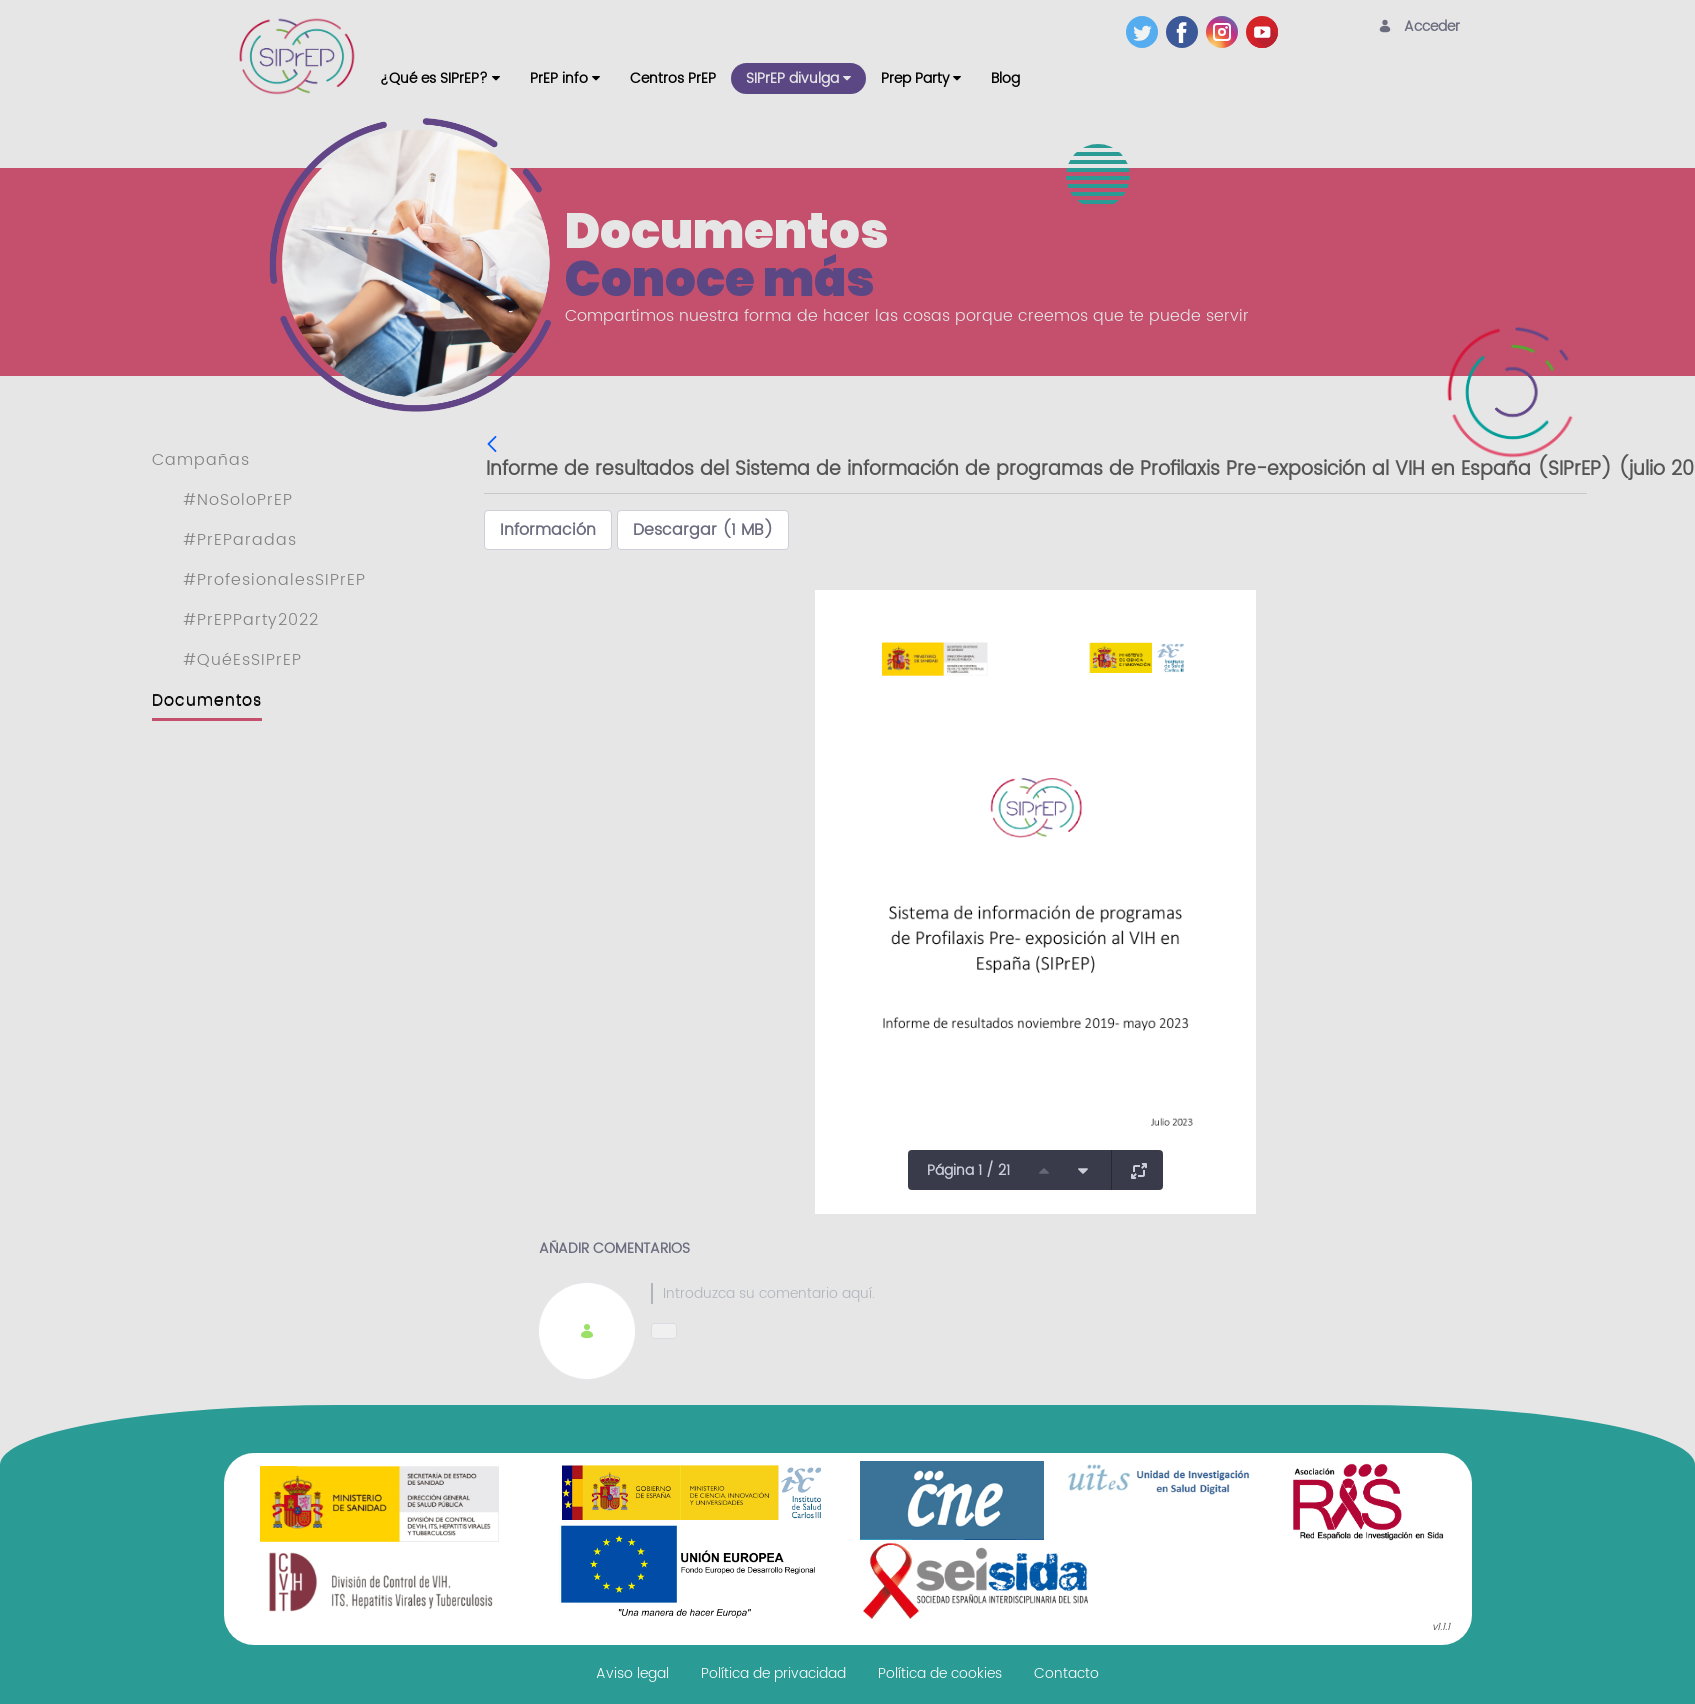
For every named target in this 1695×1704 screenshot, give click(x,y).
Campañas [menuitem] (201, 460)
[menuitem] (440, 78)
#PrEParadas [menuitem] (240, 540)
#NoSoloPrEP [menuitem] (238, 500)
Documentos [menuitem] (207, 700)
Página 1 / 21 (968, 1170)
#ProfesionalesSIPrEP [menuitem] (274, 580)
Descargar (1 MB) (703, 530)
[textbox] (1091, 1293)
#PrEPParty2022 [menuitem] (251, 620)
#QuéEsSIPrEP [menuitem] (242, 660)
